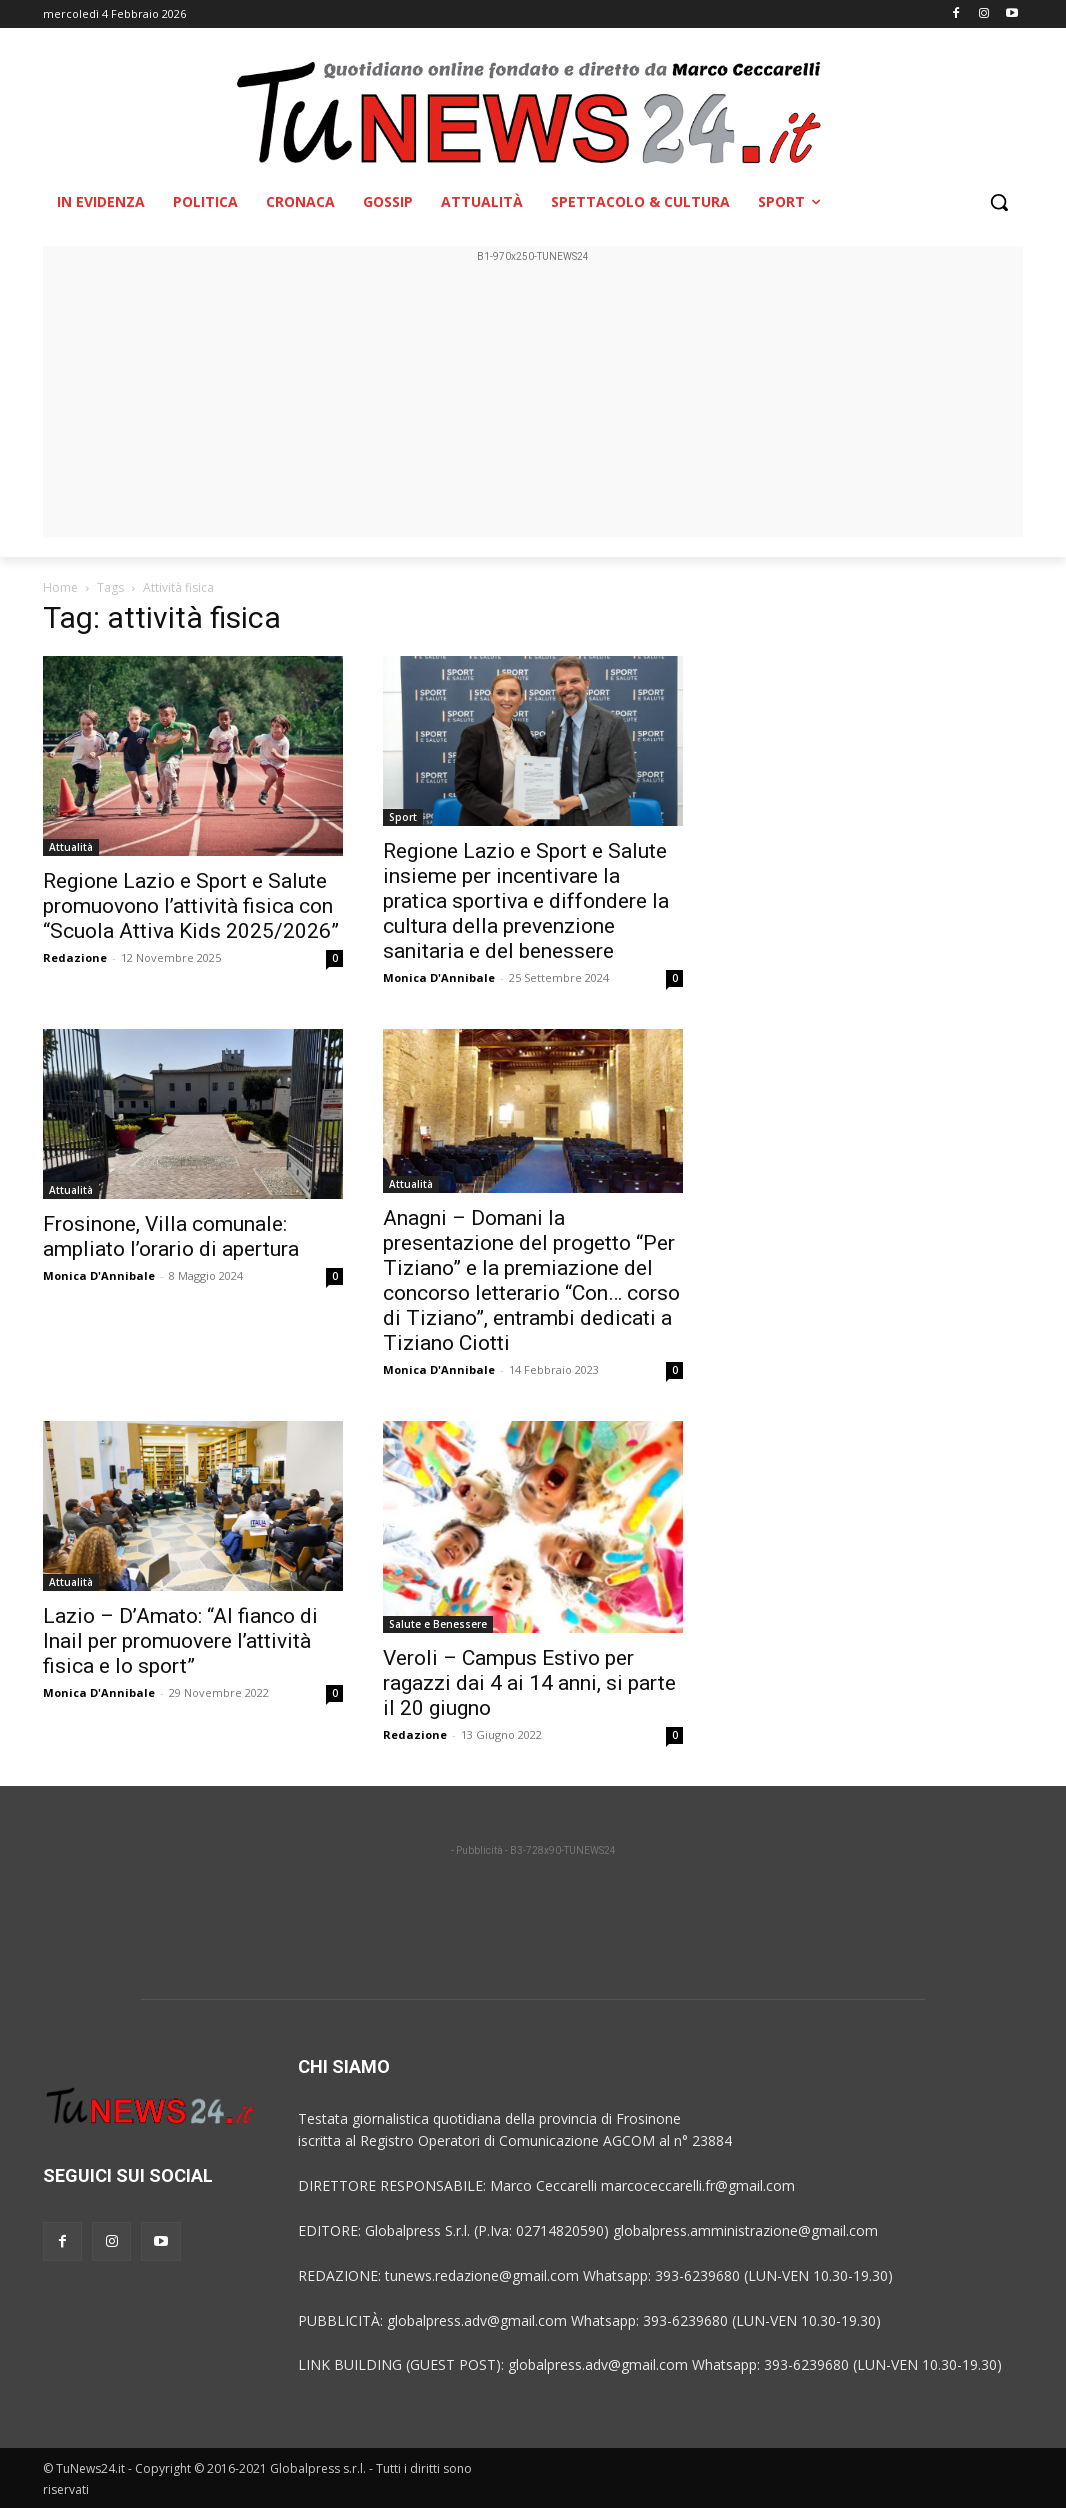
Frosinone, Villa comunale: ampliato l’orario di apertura (171, 1236)
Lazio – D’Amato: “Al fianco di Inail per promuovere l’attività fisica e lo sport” (180, 1641)
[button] (999, 202)
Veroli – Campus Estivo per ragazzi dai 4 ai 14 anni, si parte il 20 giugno (529, 1683)
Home (60, 587)
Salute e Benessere (438, 1624)
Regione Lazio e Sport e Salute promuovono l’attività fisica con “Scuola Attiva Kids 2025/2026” (191, 906)
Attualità (71, 847)
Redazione (75, 957)
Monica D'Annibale (439, 977)
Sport (403, 817)
